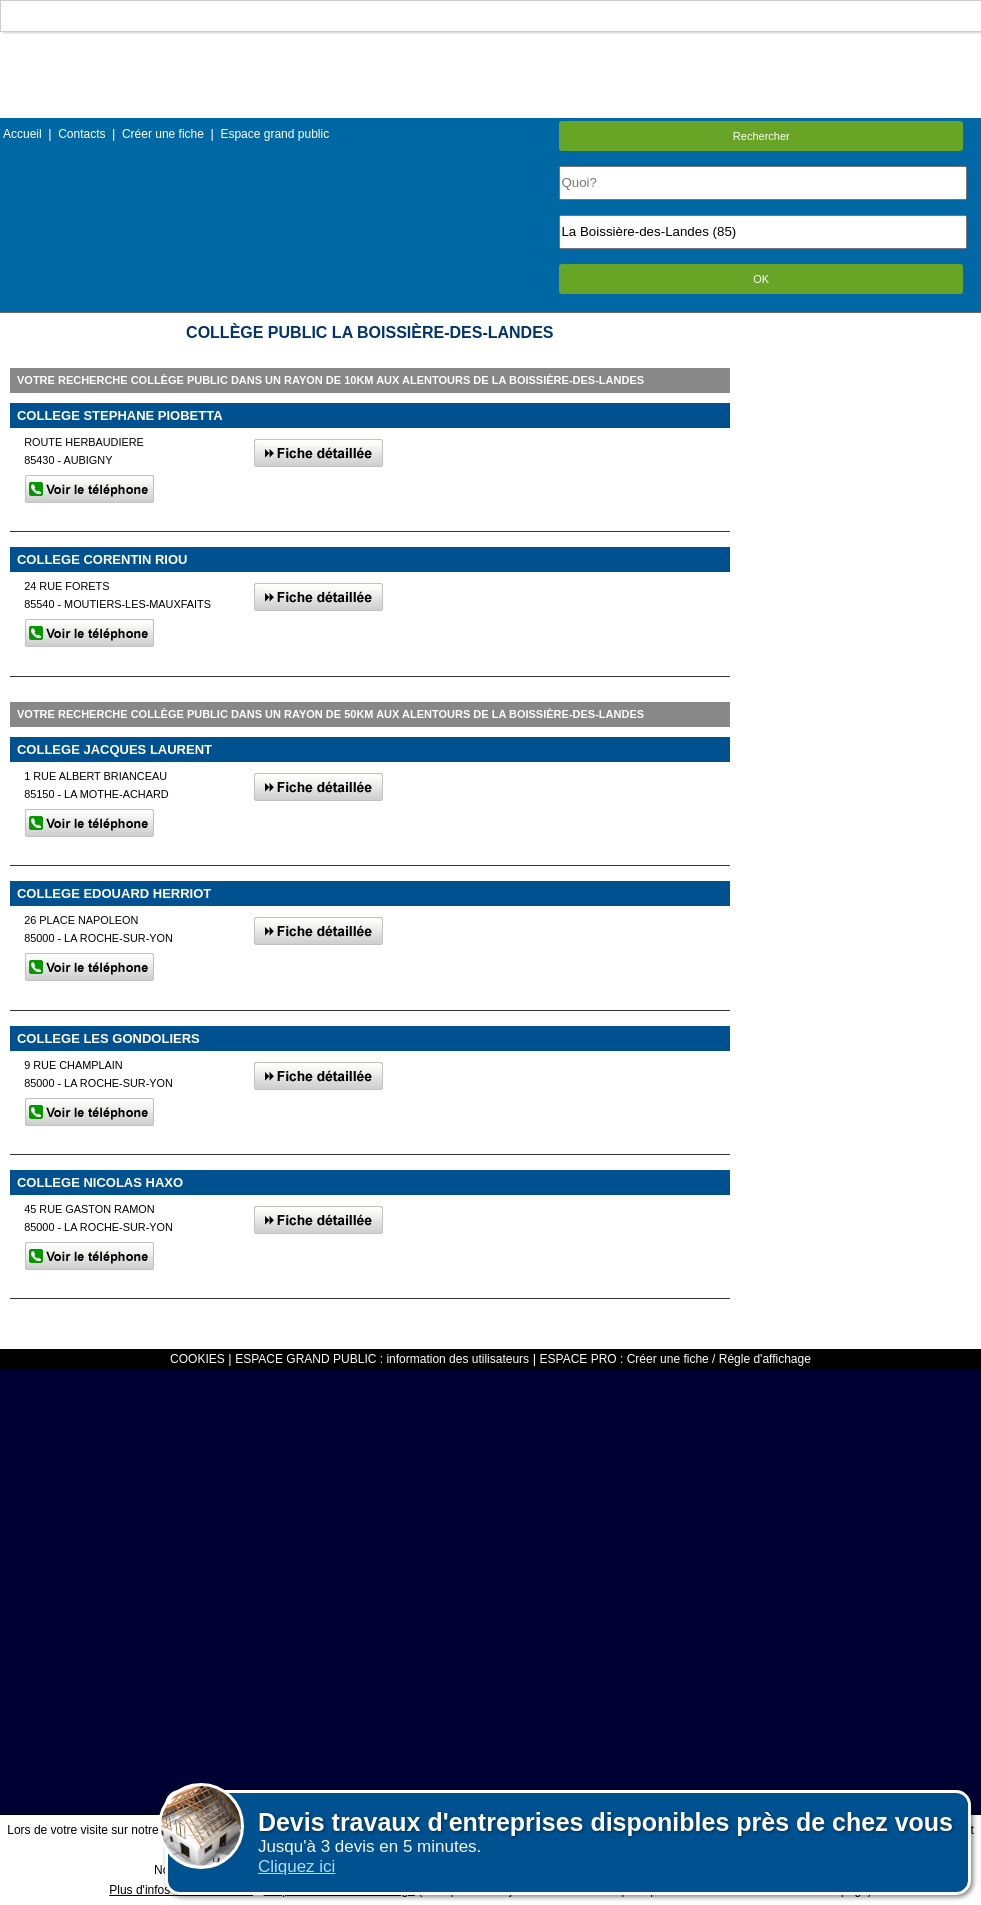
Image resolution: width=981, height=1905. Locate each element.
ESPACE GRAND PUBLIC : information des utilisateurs (382, 1359)
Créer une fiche (163, 134)
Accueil (22, 134)
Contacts (81, 134)
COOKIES (197, 1359)
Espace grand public (274, 134)
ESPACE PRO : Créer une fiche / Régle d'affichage (675, 1359)
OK (761, 279)
